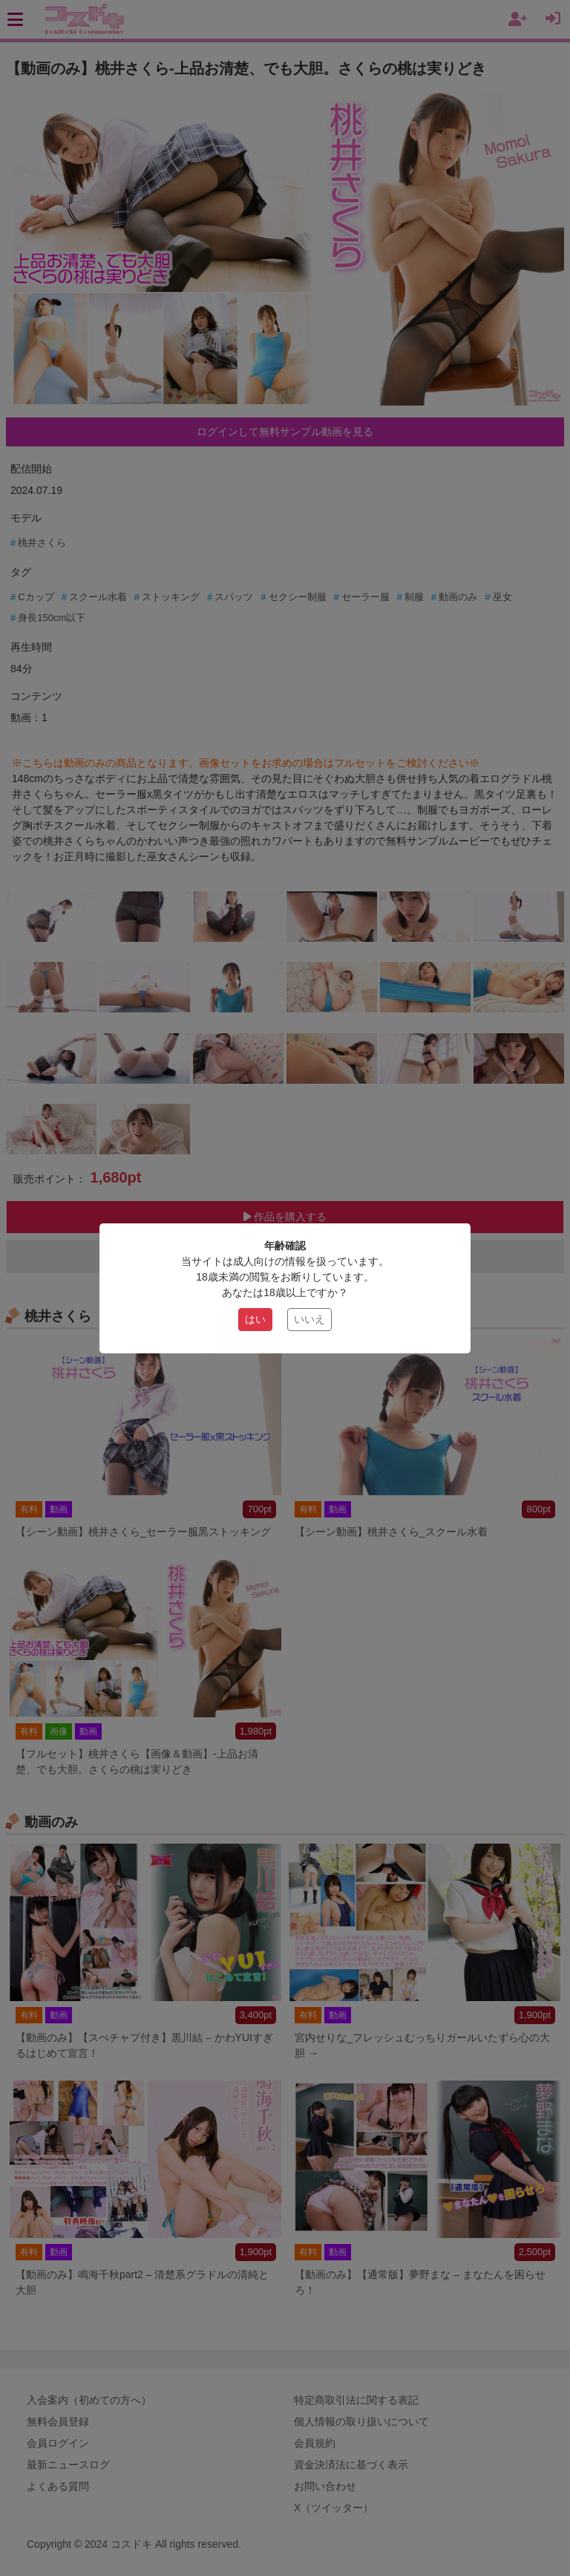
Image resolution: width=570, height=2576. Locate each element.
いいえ (309, 1319)
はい (255, 1319)
